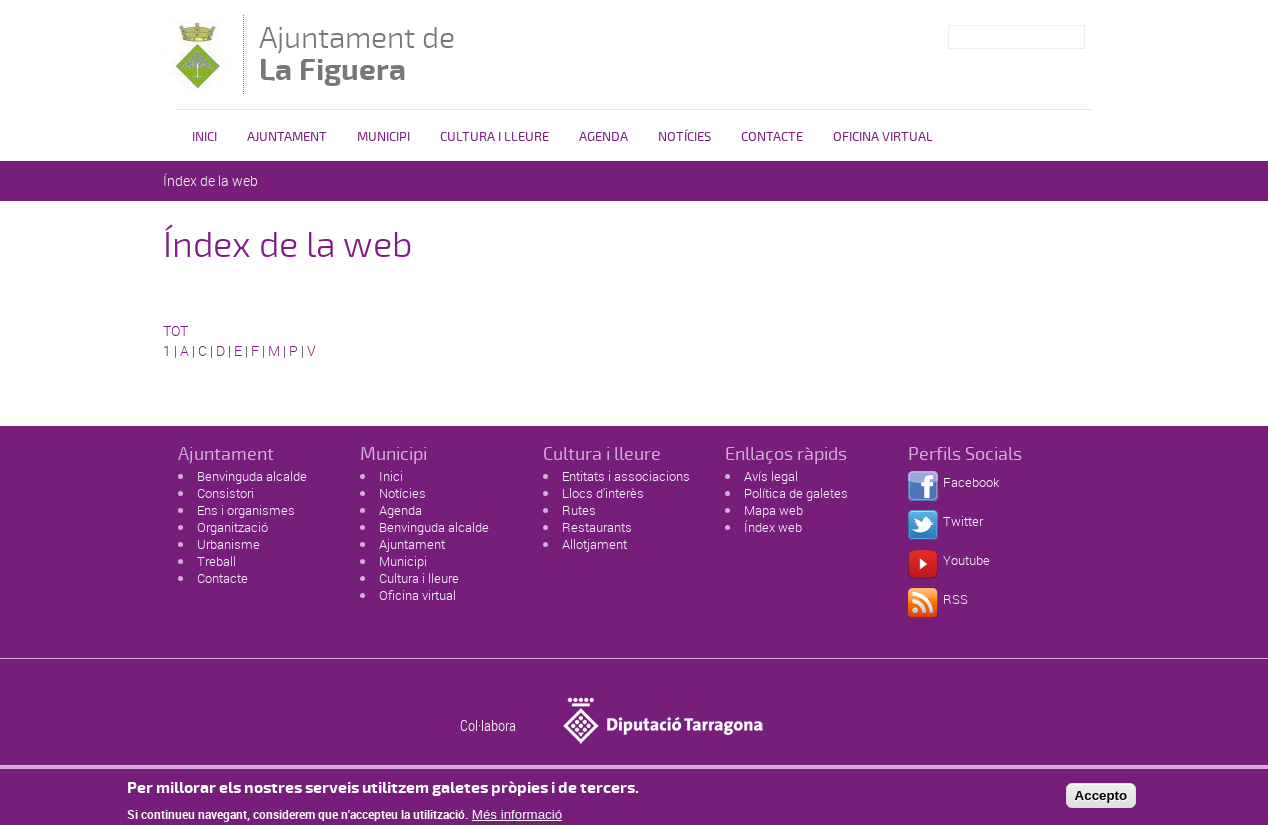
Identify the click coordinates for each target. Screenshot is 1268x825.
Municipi (383, 137)
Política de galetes (796, 493)
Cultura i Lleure (494, 137)
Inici (204, 137)
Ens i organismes (246, 510)
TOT (175, 330)
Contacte (772, 137)
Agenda (603, 137)
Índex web (773, 527)
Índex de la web (210, 180)
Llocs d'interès (603, 493)
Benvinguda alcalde (252, 476)
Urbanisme (228, 544)
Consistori (225, 493)
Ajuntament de (357, 53)
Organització (232, 527)
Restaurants (597, 527)
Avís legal (771, 476)
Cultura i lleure (419, 578)
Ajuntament (287, 137)
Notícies (684, 137)
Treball (216, 561)
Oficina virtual (883, 137)
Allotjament (594, 544)
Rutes (579, 510)
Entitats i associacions (626, 476)
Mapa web (773, 510)
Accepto (1101, 798)
